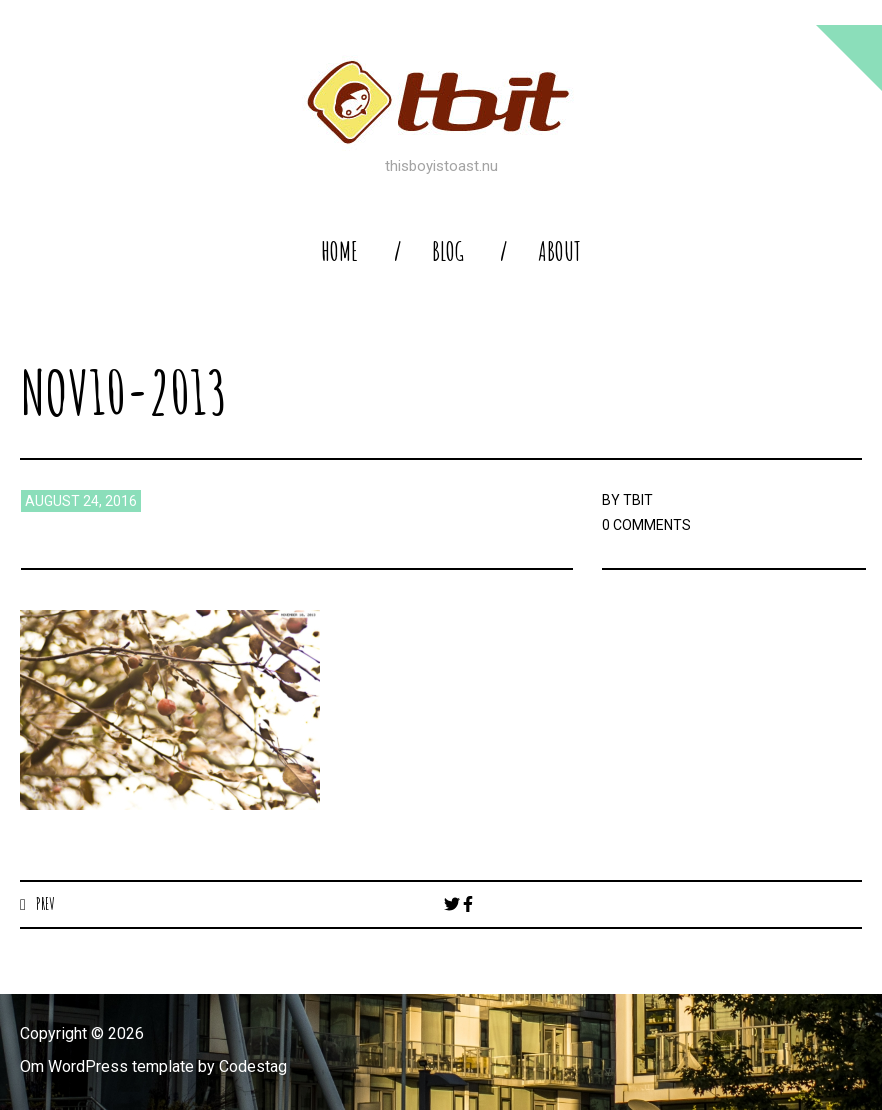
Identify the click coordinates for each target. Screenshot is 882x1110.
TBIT (638, 500)
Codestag (253, 1066)
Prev (45, 904)
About (559, 251)
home (339, 251)
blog (448, 251)
